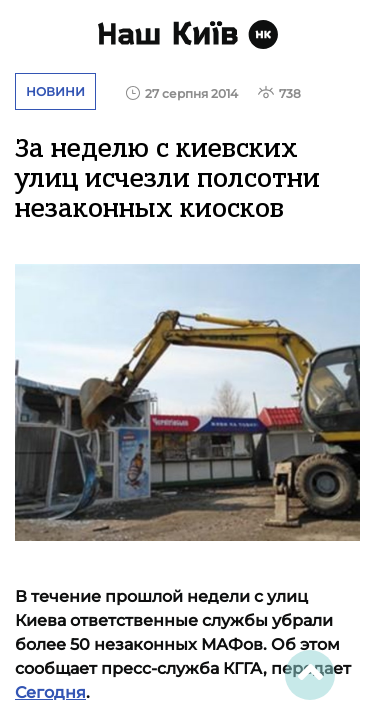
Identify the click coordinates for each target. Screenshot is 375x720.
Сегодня (50, 692)
